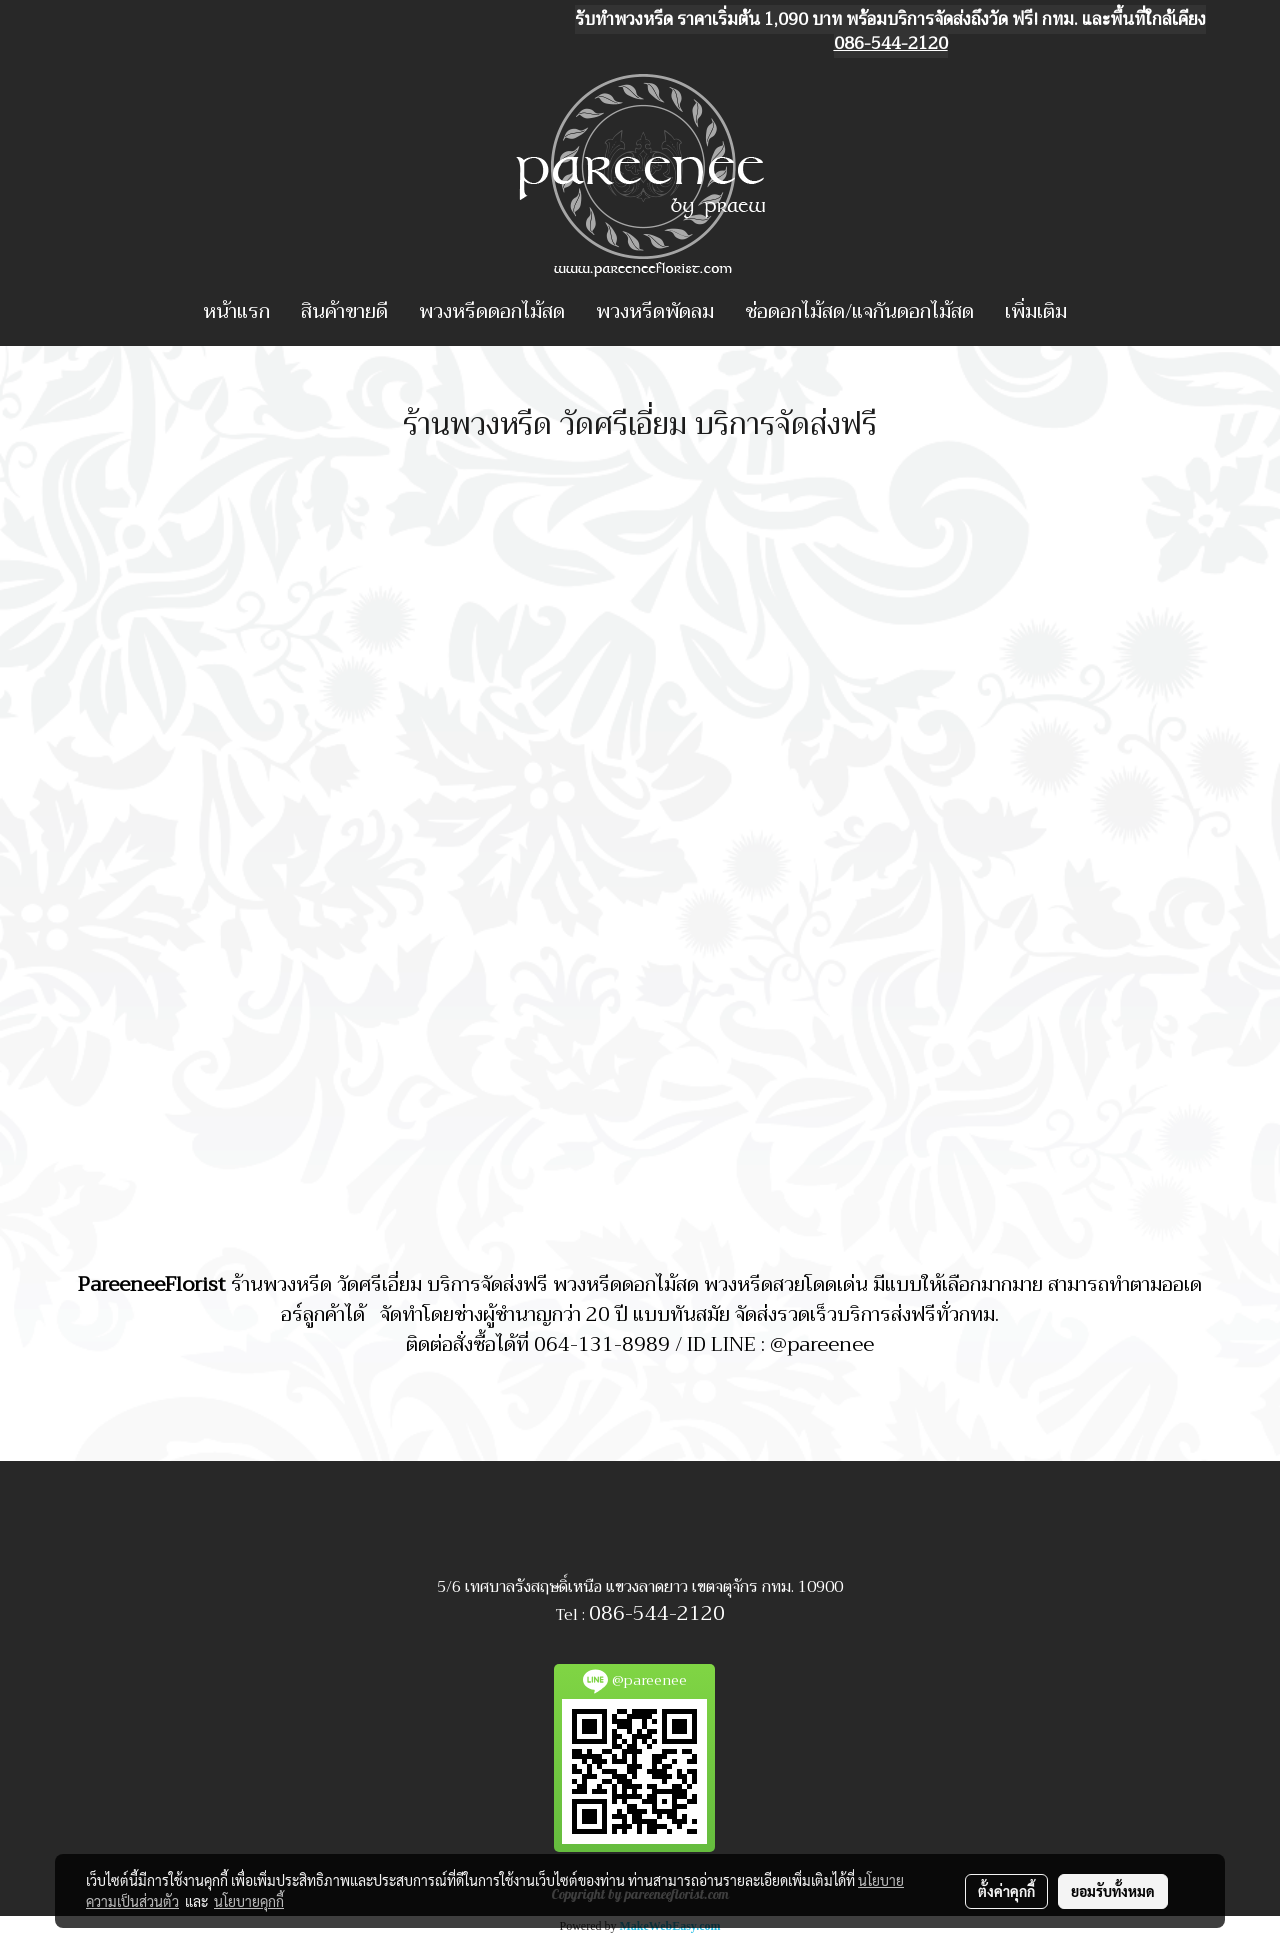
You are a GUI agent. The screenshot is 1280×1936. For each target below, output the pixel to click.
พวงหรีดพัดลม (655, 311)
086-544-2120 (657, 1613)
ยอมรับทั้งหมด (1113, 1891)
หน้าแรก (236, 311)
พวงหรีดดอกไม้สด (492, 311)
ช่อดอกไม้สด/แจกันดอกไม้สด (859, 311)
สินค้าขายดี (344, 311)
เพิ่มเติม (1036, 311)
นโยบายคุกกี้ (249, 1901)
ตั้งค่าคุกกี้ (1006, 1891)
